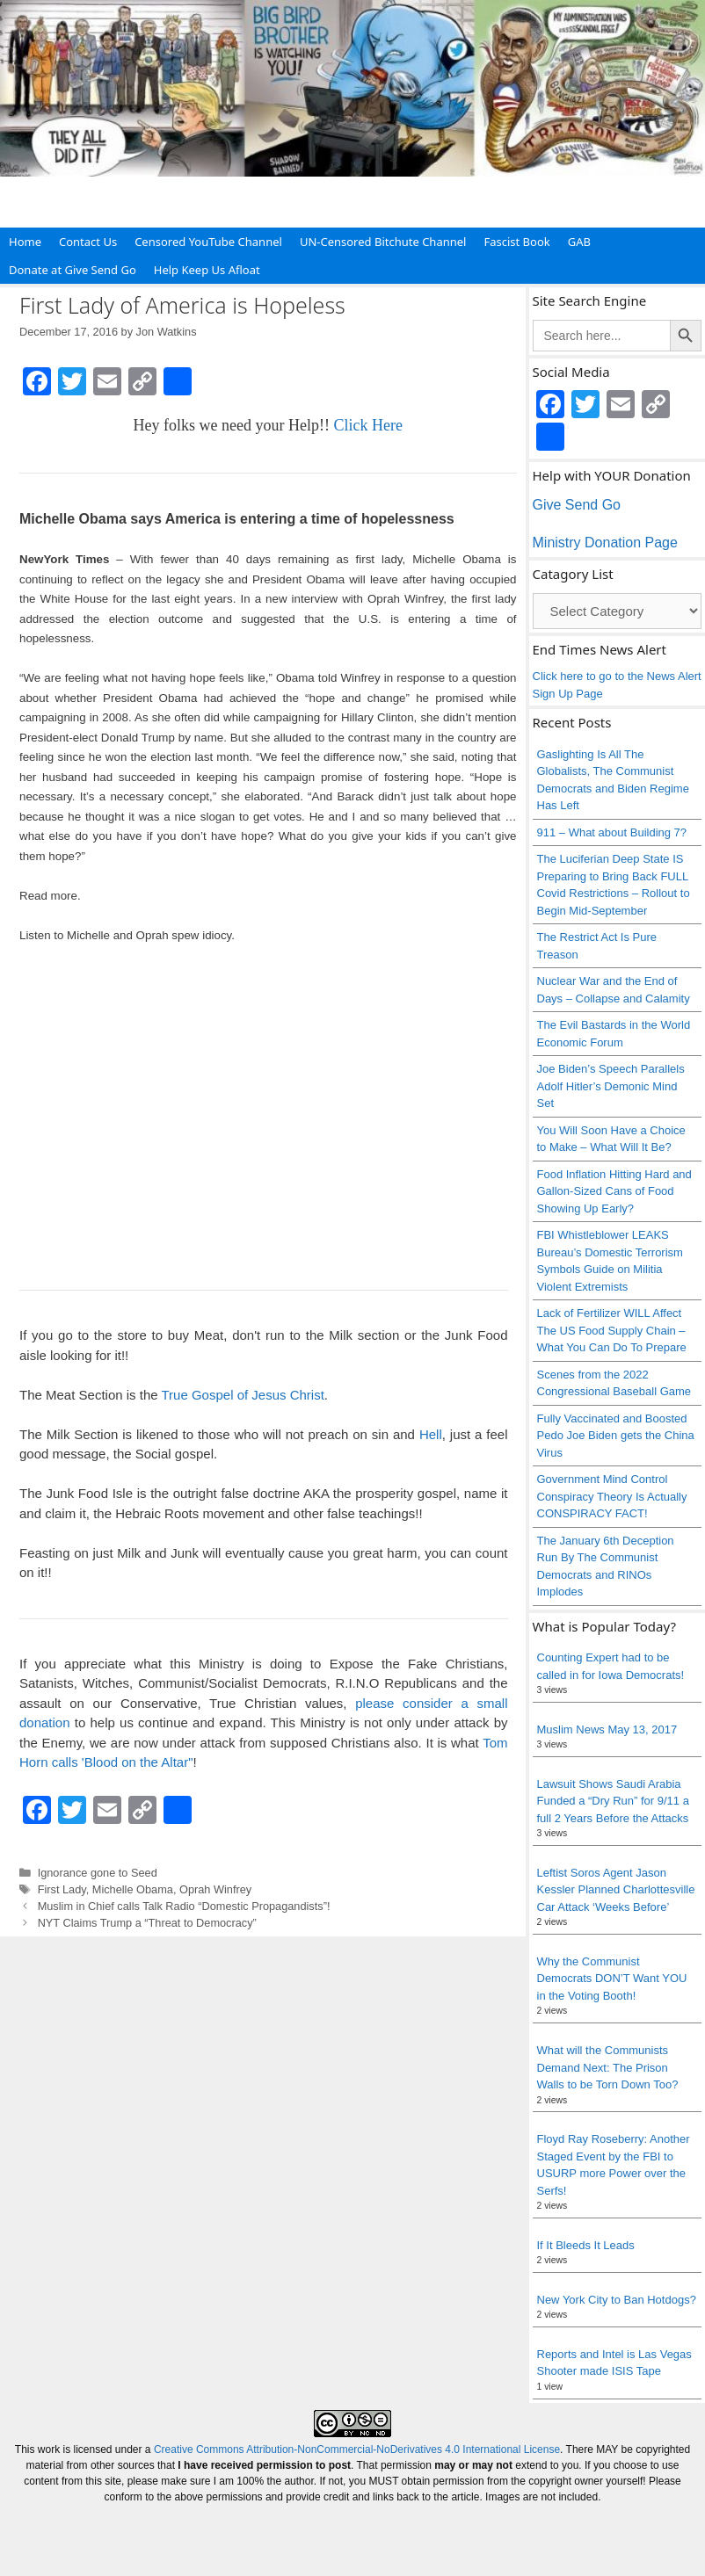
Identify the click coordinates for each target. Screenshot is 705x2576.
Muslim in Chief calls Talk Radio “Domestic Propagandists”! (184, 1906)
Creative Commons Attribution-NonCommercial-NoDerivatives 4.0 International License (357, 2449)
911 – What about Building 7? (612, 832)
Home (25, 242)
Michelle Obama (132, 1889)
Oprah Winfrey (215, 1889)
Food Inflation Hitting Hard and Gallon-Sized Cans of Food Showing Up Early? (614, 1191)
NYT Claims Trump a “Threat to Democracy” (147, 1922)
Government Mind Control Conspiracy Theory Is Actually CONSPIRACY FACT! (612, 1496)
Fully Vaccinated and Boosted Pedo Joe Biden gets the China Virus (615, 1435)
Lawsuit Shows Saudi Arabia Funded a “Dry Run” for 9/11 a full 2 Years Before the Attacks (613, 1801)
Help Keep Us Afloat (207, 270)
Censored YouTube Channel (208, 242)
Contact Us (88, 242)
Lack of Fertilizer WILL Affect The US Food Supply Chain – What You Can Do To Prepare (612, 1330)
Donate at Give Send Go (72, 270)
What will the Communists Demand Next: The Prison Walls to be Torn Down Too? (608, 2067)
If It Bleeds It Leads (586, 2245)
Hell (430, 1434)
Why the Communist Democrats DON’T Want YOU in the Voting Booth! (612, 1978)
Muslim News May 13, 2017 (607, 1729)
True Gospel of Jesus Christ (242, 1394)
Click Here (367, 425)
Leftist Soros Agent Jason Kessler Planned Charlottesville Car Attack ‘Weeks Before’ (616, 1890)
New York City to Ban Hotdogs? (616, 2299)
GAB (579, 242)
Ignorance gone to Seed (97, 1872)
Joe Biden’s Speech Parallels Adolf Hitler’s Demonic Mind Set (611, 1086)
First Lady (62, 1889)
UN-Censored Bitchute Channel (383, 242)
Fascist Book (516, 242)
